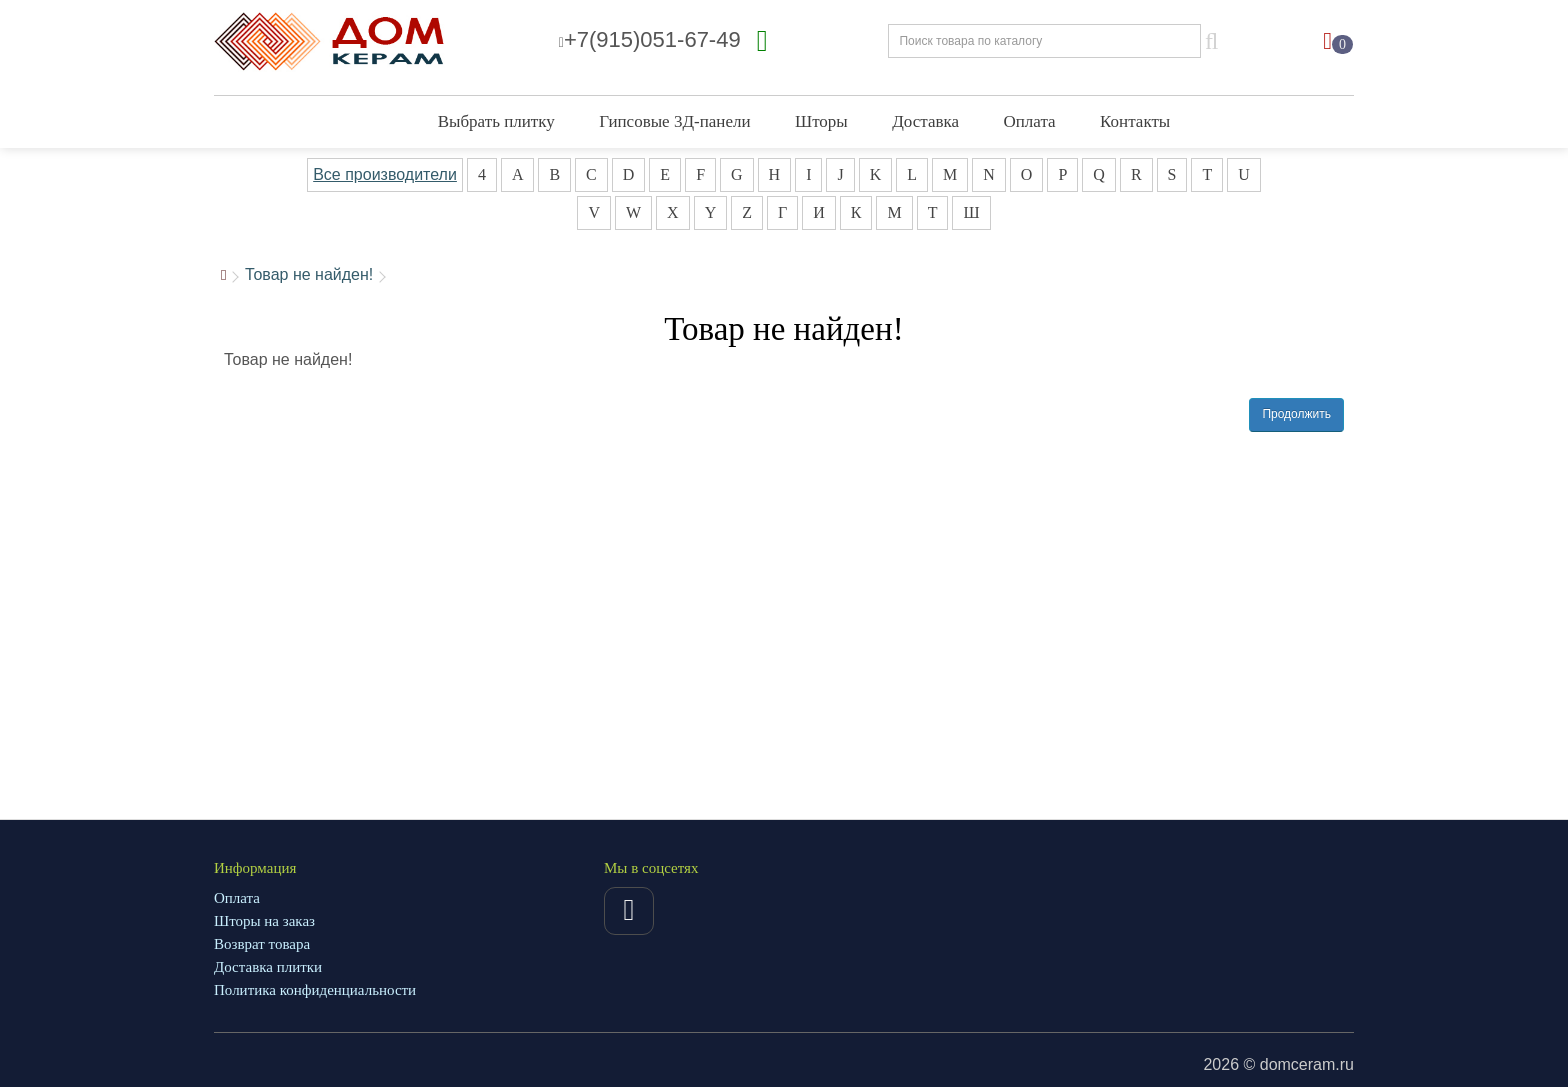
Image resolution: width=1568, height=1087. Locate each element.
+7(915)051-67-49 (650, 39)
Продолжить (1296, 414)
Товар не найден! (309, 274)
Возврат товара (262, 944)
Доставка (925, 121)
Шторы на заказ (264, 921)
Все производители (385, 174)
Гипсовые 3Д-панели (674, 121)
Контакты (1135, 121)
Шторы (821, 121)
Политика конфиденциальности (315, 990)
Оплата (1030, 121)
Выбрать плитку (496, 121)
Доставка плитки (268, 967)
